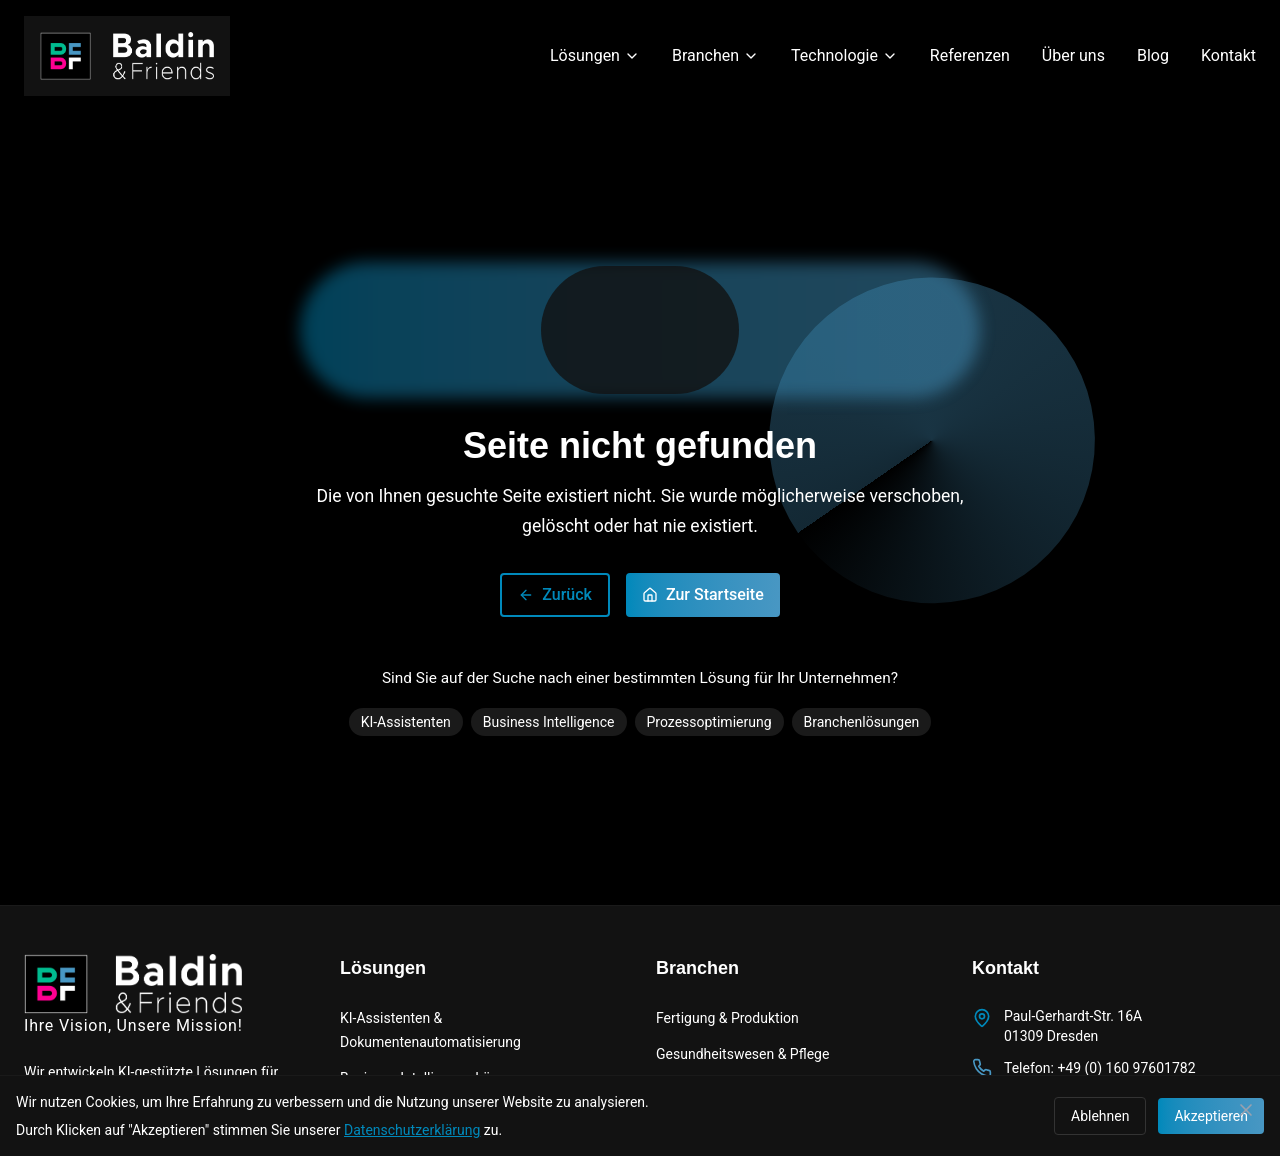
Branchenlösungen (862, 722)
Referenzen (970, 55)
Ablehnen (1100, 1116)
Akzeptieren (1211, 1116)
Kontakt (1228, 55)
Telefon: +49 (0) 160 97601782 (1100, 1068)
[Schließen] (1246, 1110)
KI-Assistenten (406, 722)
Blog (1153, 55)
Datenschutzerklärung (412, 1130)
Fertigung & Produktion (727, 1018)
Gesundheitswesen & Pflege (742, 1054)
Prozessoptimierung (709, 722)
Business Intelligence (549, 722)
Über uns (1073, 55)
